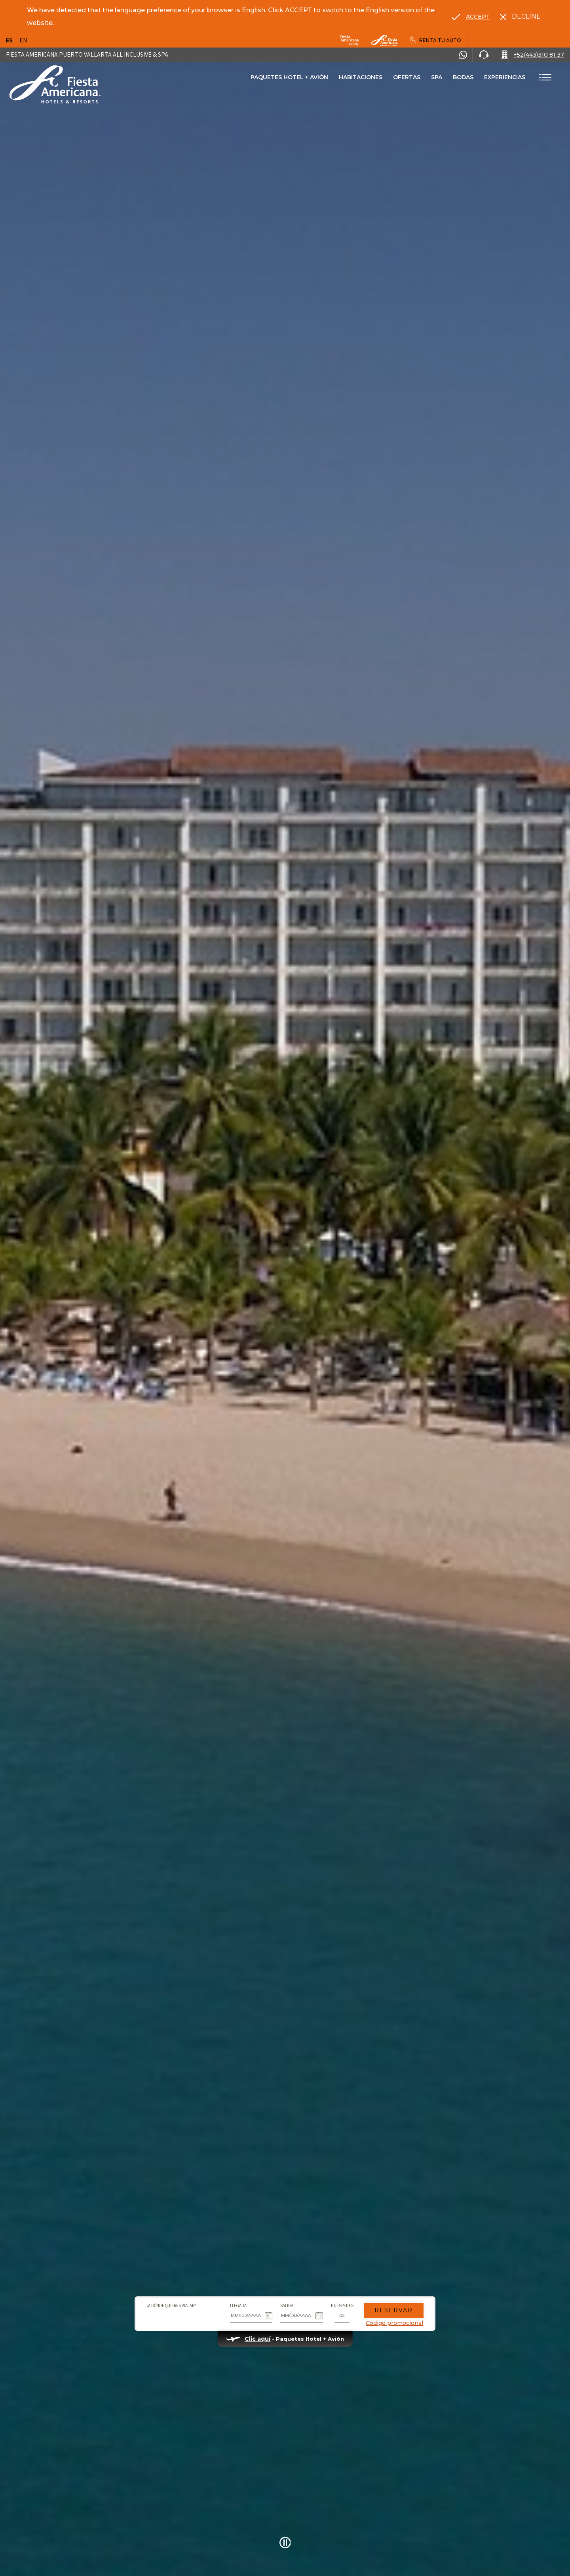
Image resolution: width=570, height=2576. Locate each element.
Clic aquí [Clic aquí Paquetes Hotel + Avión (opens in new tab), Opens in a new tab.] (257, 2338)
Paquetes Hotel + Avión (289, 80)
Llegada (238, 2305)
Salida (286, 2305)
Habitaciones (360, 77)
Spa (436, 77)
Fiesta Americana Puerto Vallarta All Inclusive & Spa (87, 54)
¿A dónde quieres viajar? (171, 2305)
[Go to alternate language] (471, 16)
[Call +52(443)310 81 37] (532, 55)
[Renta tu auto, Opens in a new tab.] (435, 40)
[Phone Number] (483, 55)
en (23, 40)
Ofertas (406, 77)
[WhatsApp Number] (463, 55)
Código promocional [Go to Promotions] (394, 2322)
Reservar (393, 2310)
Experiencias (504, 77)
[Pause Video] (285, 2542)
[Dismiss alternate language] (520, 16)
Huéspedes (342, 2305)
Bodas (463, 77)
